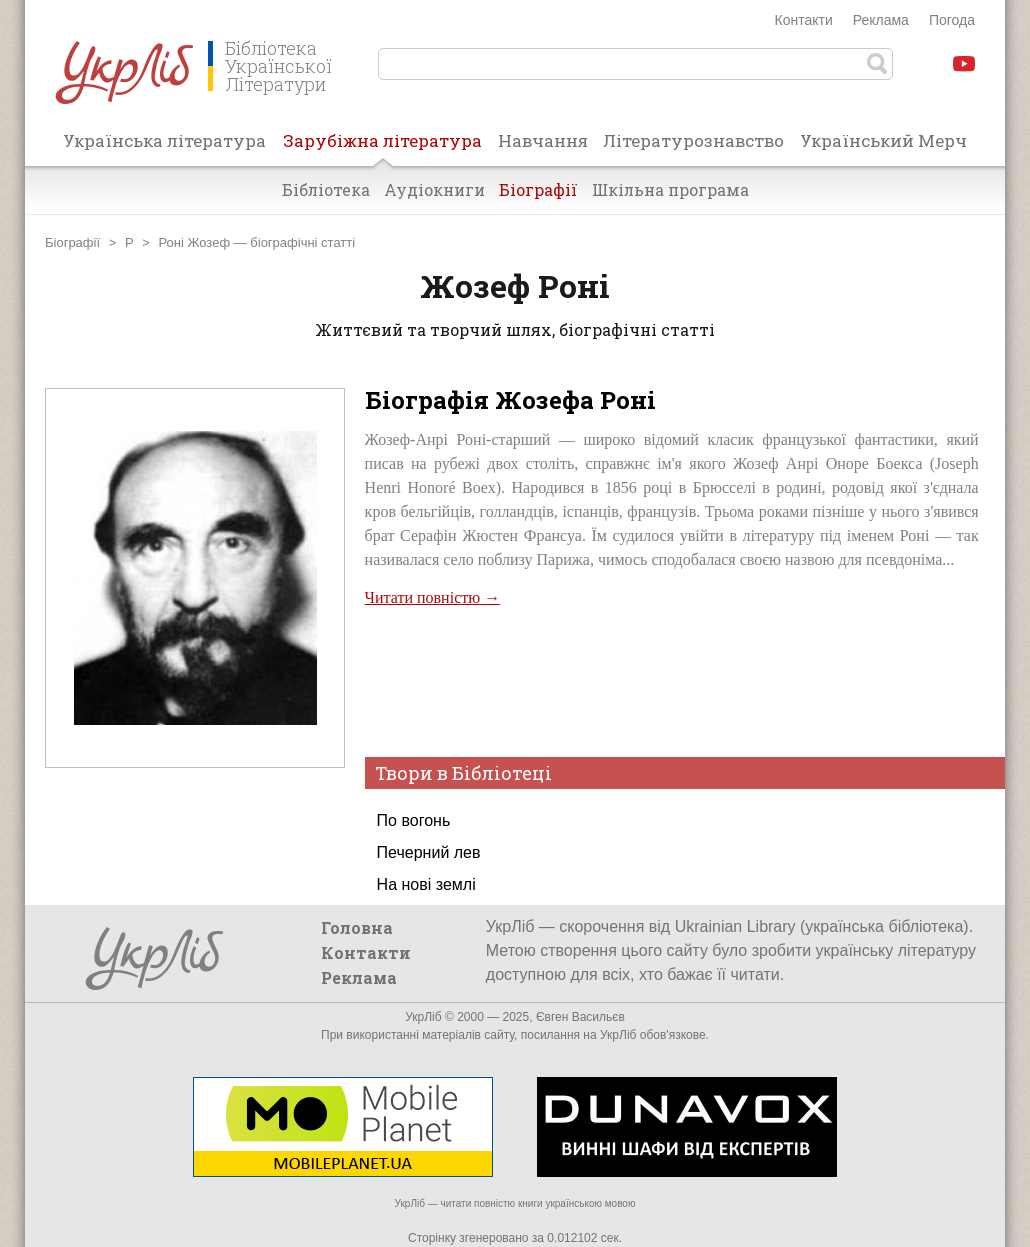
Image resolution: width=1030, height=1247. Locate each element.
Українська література (164, 140)
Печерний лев (429, 852)
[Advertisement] (672, 680)
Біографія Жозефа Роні (510, 400)
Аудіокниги (434, 189)
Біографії (538, 189)
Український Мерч (883, 140)
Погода (952, 20)
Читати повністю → (433, 597)
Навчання (543, 140)
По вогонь (414, 820)
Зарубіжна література (382, 147)
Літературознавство (693, 140)
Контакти (804, 20)
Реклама (881, 20)
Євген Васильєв (580, 1017)
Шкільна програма (670, 189)
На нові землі (426, 884)
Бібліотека (326, 189)
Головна (357, 927)
